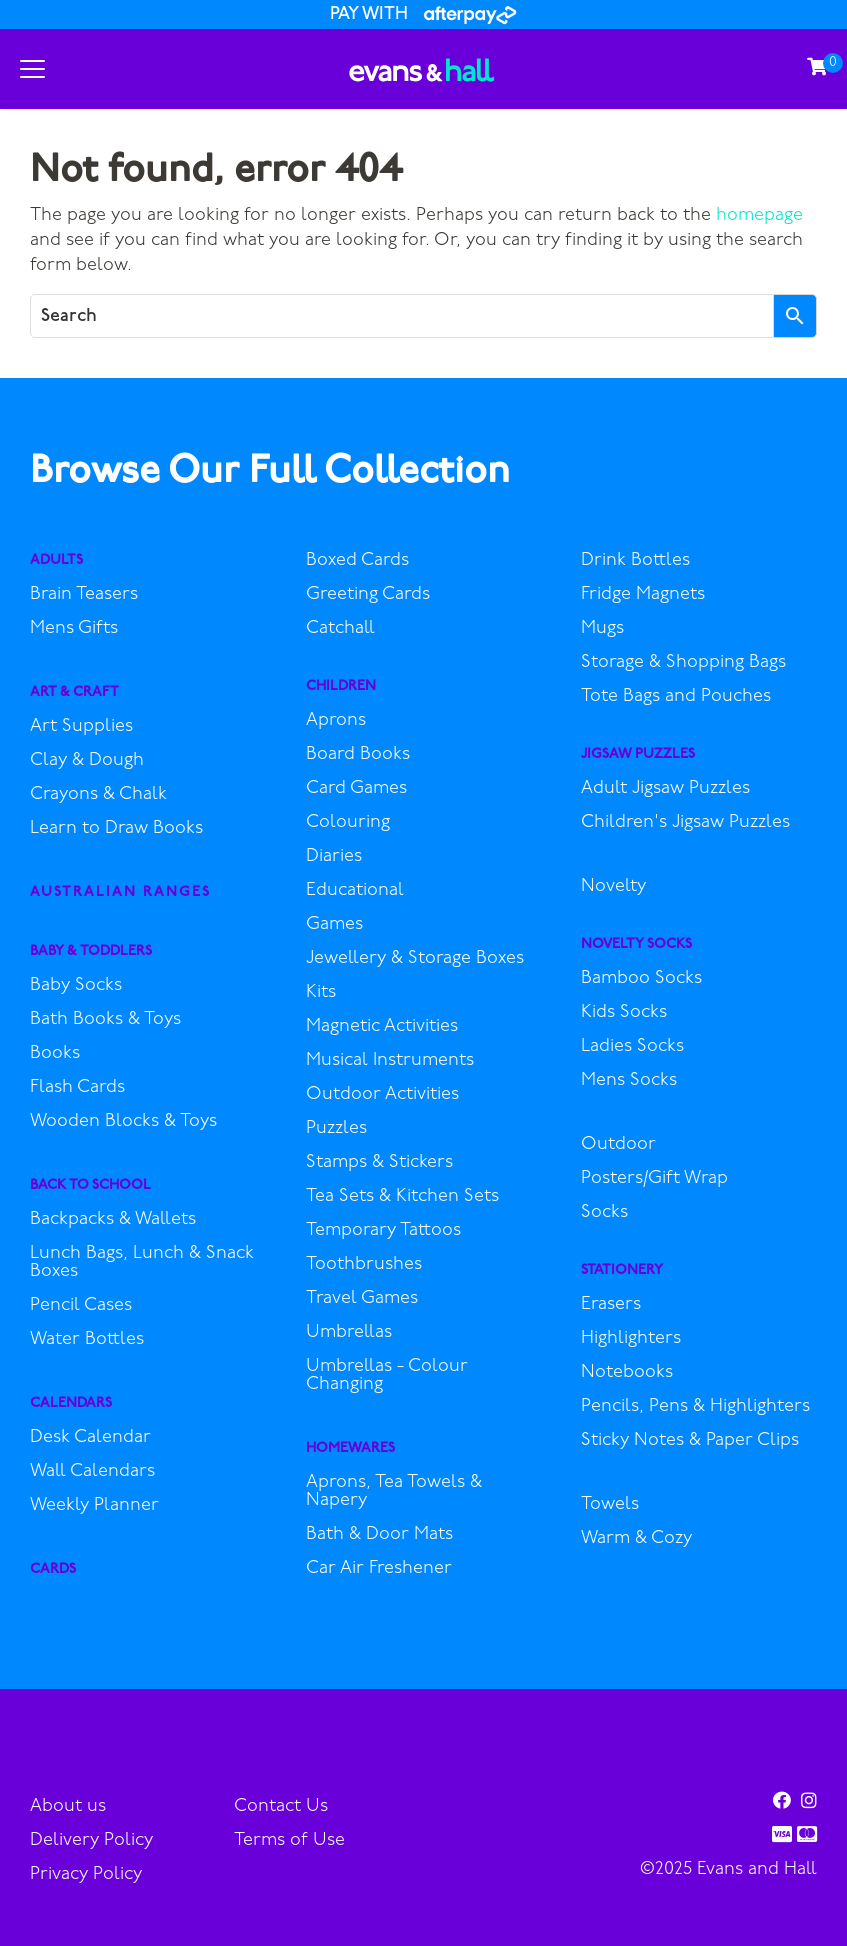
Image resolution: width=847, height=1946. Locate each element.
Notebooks (627, 1373)
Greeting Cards (368, 595)
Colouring (348, 823)
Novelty (613, 887)
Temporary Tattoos (383, 1231)
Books (55, 1054)
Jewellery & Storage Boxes (415, 959)
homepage (759, 215)
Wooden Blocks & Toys (123, 1122)
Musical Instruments (390, 1061)
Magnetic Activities (382, 1027)
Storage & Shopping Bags (683, 663)
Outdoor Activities (382, 1095)
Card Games (356, 789)
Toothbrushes (364, 1265)
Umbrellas (349, 1333)
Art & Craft (74, 692)
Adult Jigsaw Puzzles (665, 789)
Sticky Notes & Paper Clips (690, 1441)
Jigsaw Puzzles (638, 754)
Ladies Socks (632, 1047)
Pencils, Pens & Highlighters (695, 1407)
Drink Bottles (635, 561)
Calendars (71, 1403)
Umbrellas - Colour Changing (387, 1376)
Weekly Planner (94, 1506)
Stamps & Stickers (379, 1163)
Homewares (350, 1448)
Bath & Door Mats (379, 1535)
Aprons (336, 721)
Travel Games (362, 1299)
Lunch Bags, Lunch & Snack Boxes (142, 1263)
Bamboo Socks (641, 979)
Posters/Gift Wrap (654, 1179)
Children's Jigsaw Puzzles (685, 823)
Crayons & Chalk (98, 795)
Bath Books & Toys (105, 1020)
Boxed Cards (357, 561)
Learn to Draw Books (116, 829)
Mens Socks (629, 1081)
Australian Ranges (120, 892)
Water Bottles (87, 1340)
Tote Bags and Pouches (676, 697)
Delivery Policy (91, 1840)
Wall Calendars (92, 1472)
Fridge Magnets (643, 595)
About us (68, 1806)
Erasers (611, 1305)
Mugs (602, 629)
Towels (610, 1505)
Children (341, 686)
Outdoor (618, 1145)
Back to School (90, 1185)
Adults (56, 560)
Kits (321, 993)
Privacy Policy (86, 1874)
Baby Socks (76, 986)
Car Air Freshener (379, 1569)
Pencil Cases (81, 1306)
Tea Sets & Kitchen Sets (402, 1197)
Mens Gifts (74, 629)
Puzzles (336, 1129)
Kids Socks (624, 1013)
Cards (53, 1569)
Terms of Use (289, 1840)
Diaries (334, 857)
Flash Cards (77, 1088)
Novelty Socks (636, 944)
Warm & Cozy (636, 1539)
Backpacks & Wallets (113, 1220)
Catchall (340, 629)
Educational (355, 891)
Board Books (358, 755)
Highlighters (631, 1339)
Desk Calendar (90, 1438)
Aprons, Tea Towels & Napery (394, 1492)
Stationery (622, 1270)
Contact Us (281, 1806)
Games (334, 925)
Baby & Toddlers (91, 951)
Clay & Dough (87, 761)
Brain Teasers (84, 595)
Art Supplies (81, 727)
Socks (604, 1213)
